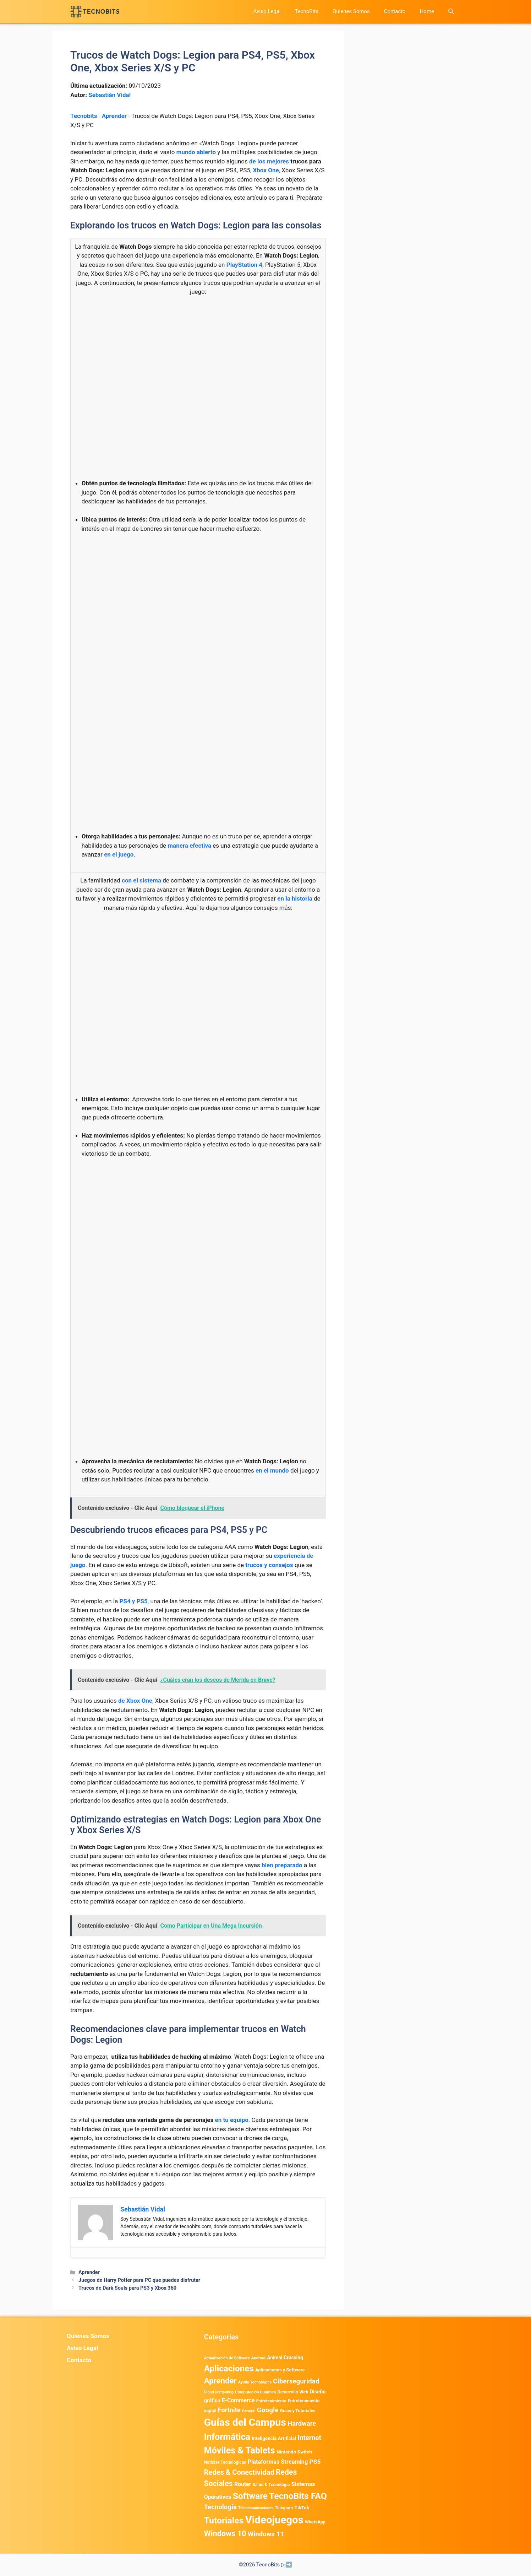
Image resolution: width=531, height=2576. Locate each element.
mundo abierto (196, 152)
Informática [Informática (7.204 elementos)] (227, 2437)
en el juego (118, 854)
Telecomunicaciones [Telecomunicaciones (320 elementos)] (255, 2508)
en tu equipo (231, 2119)
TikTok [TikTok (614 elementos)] (301, 2507)
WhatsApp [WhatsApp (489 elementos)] (315, 2521)
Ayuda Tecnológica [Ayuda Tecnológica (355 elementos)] (255, 2382)
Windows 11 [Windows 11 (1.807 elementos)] (266, 2534)
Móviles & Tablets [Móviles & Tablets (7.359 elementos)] (239, 2450)
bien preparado (282, 1865)
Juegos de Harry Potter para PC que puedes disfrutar (139, 2280)
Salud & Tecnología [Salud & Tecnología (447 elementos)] (271, 2484)
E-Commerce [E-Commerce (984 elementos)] (238, 2400)
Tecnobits (83, 115)
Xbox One (266, 170)
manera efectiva (189, 845)
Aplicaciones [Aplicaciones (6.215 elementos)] (229, 2368)
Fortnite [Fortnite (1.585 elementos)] (229, 2410)
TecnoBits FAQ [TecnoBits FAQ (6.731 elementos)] (298, 2496)
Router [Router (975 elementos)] (242, 2484)
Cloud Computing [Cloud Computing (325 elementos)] (219, 2392)
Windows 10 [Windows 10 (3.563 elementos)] (225, 2533)
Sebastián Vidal (109, 94)
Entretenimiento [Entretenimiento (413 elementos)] (271, 2400)
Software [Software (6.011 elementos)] (250, 2496)
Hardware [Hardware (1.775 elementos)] (302, 2424)
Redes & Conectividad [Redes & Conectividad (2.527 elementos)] (239, 2472)
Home (427, 11)
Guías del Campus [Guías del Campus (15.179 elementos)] (245, 2422)
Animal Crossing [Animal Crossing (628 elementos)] (285, 2357)
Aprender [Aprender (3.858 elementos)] (220, 2380)
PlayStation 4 (244, 264)
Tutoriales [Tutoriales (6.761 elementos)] (224, 2520)
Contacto (395, 11)
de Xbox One (135, 1700)
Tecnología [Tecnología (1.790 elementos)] (220, 2507)
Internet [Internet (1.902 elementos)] (309, 2438)
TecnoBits (306, 11)
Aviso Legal (267, 11)
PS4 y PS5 (133, 1601)
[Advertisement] (198, 355)
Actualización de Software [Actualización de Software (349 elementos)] (227, 2358)
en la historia (294, 898)
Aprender (114, 115)
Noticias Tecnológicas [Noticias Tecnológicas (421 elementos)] (225, 2462)
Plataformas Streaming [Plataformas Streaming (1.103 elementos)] (277, 2461)
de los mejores (269, 161)
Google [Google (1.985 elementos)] (268, 2410)
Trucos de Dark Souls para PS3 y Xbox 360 (127, 2288)
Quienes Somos (351, 11)
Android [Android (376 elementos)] (258, 2357)
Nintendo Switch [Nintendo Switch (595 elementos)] (294, 2452)
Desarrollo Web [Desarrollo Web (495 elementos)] (293, 2391)
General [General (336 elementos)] (249, 2411)
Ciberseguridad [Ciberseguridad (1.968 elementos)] (296, 2381)
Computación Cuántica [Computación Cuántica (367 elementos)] (255, 2392)
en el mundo (272, 1470)
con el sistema (141, 880)
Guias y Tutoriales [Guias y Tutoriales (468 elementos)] (297, 2410)
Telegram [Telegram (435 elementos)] (284, 2507)
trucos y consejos (269, 1564)
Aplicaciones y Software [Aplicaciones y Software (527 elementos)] (280, 2369)
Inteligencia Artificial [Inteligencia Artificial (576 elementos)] (274, 2438)
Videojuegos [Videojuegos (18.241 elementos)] (274, 2520)
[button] (451, 11)
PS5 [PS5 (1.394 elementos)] (315, 2461)
